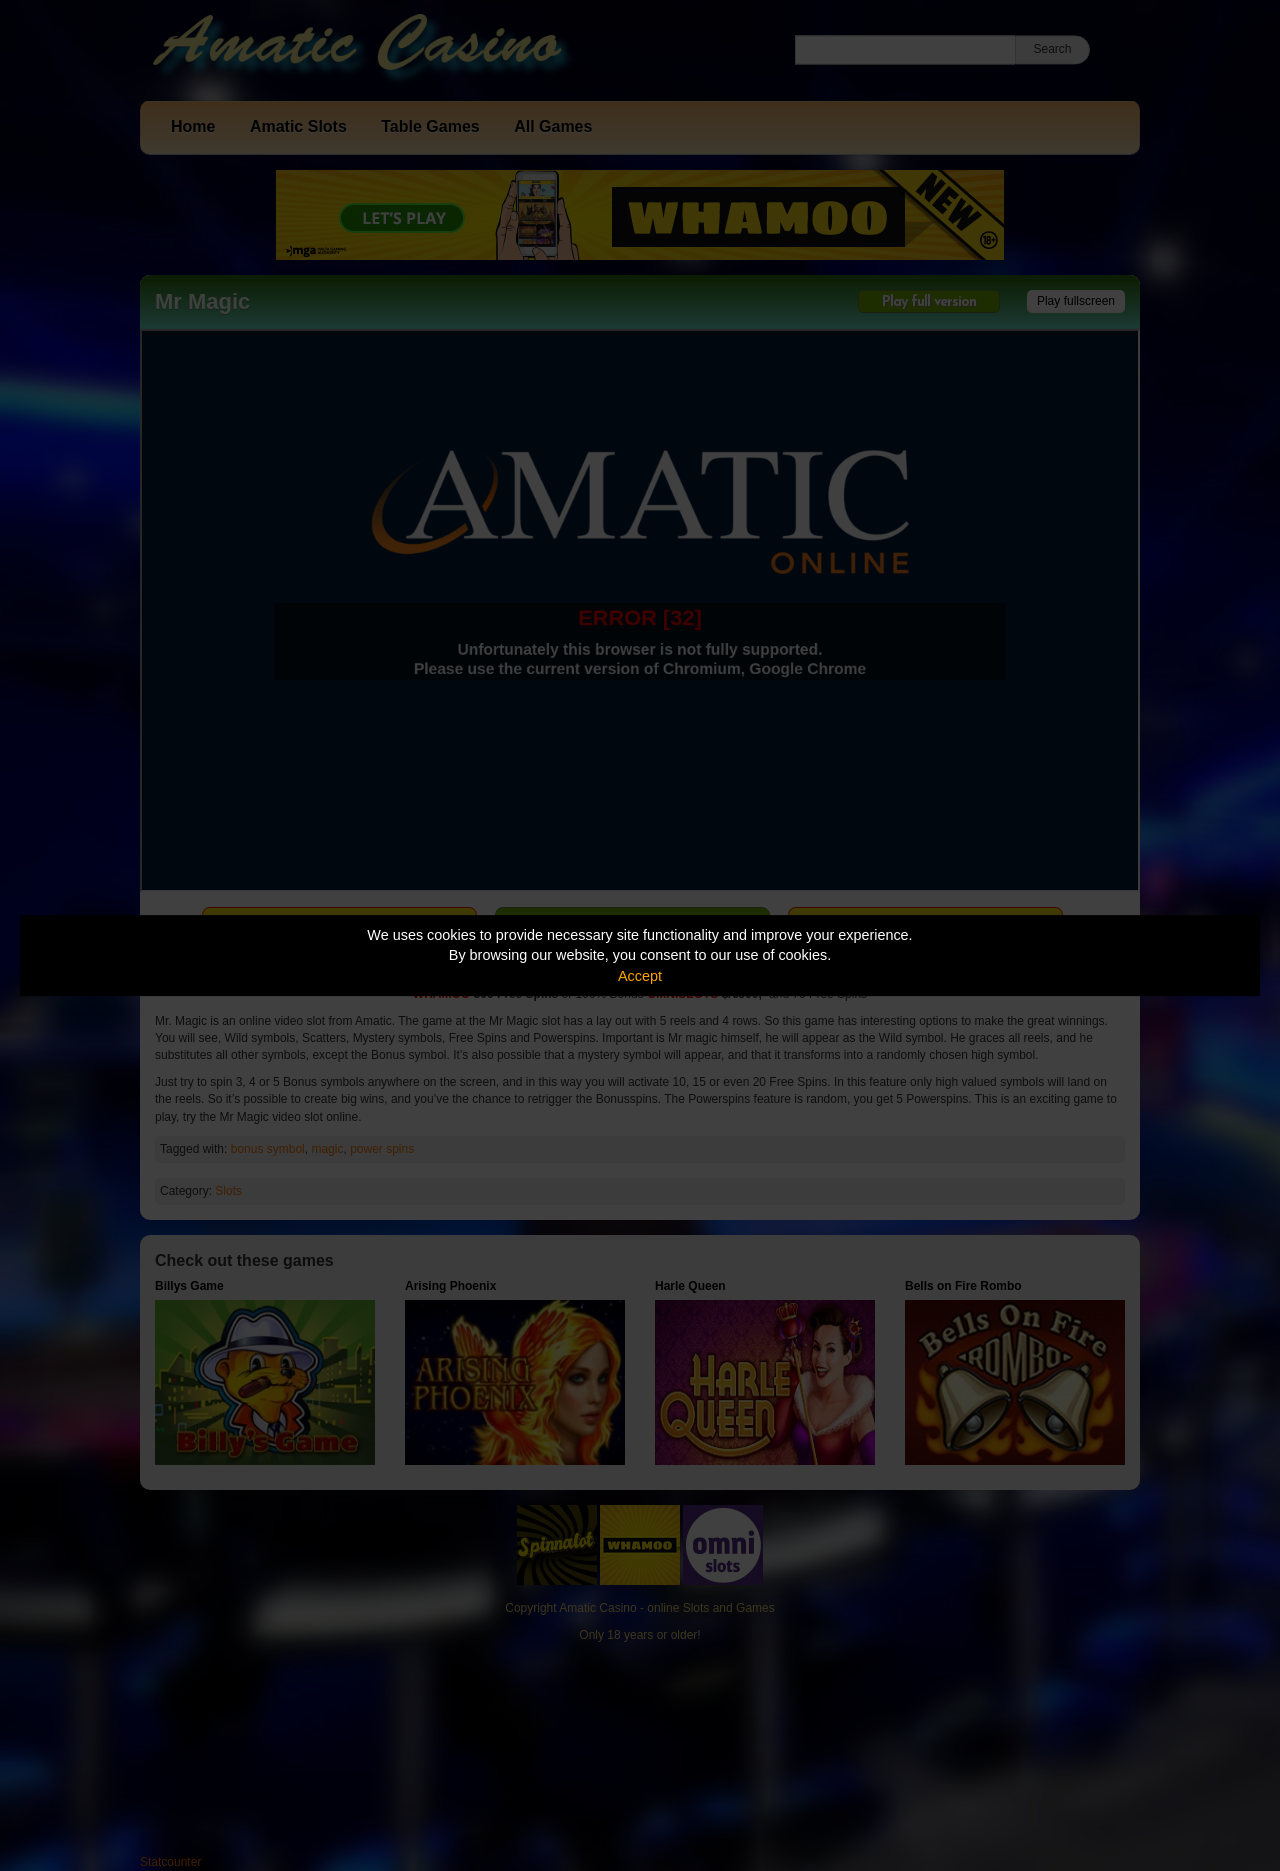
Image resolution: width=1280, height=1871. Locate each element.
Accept (640, 976)
